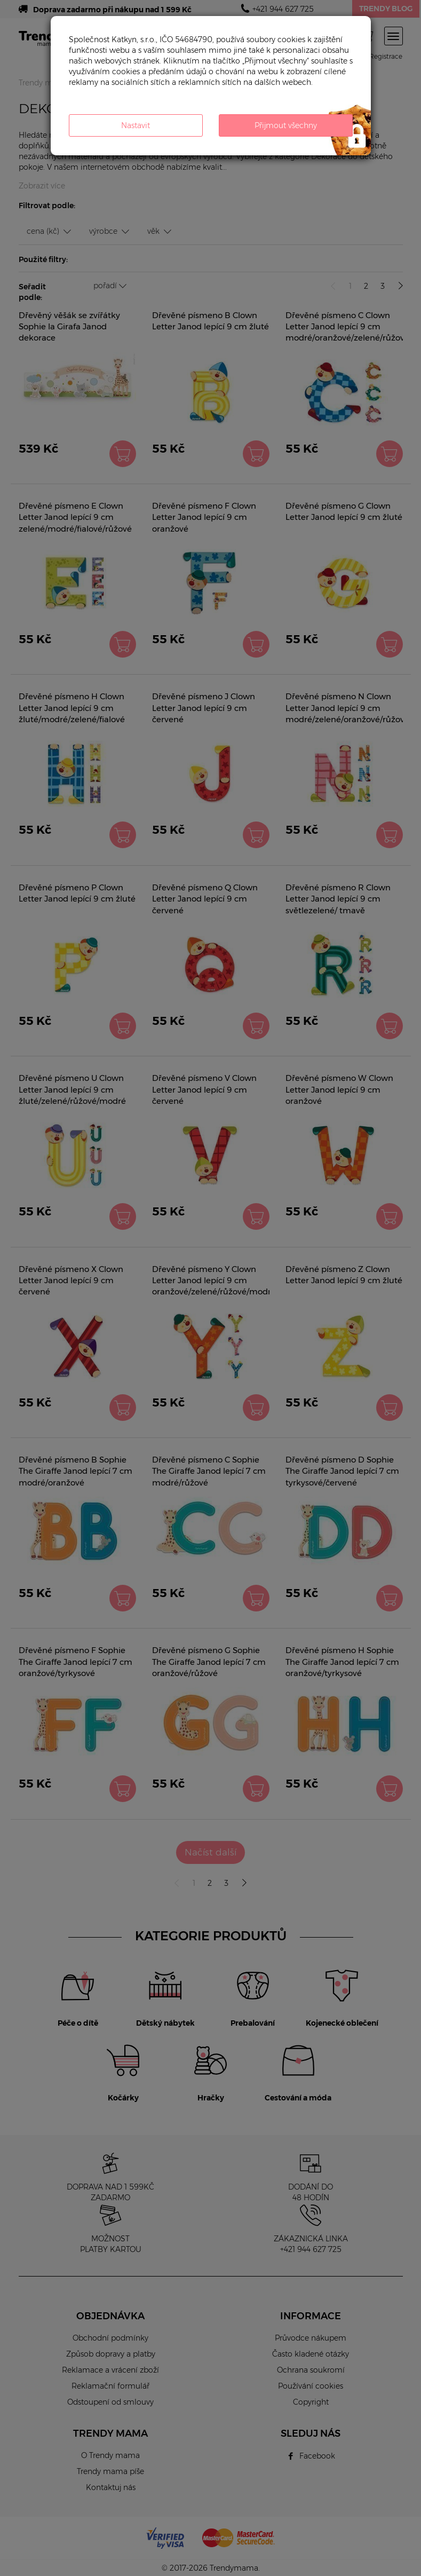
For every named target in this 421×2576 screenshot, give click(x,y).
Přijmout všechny (286, 125)
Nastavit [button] (135, 125)
